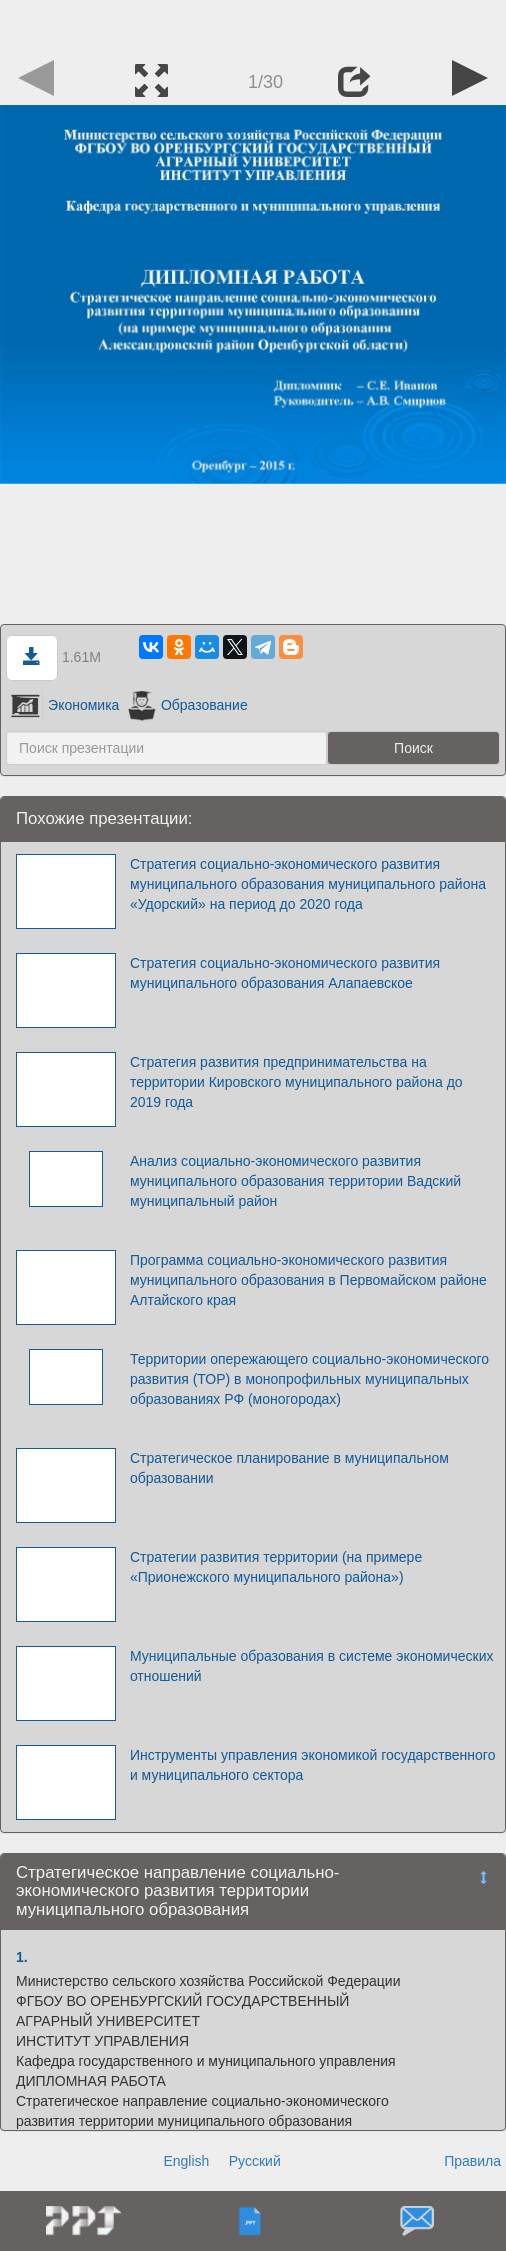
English (186, 2161)
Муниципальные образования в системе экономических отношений (312, 1666)
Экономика (65, 705)
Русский (255, 2161)
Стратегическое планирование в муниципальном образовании (289, 1468)
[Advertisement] (253, 25)
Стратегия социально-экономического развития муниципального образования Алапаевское (285, 973)
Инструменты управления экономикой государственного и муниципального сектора (313, 1765)
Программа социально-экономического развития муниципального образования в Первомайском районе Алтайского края (308, 1280)
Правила (472, 2161)
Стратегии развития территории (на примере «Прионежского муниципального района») (276, 1567)
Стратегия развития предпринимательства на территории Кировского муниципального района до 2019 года (296, 1082)
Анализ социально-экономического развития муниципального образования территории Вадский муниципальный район (295, 1181)
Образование (187, 705)
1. (22, 1957)
